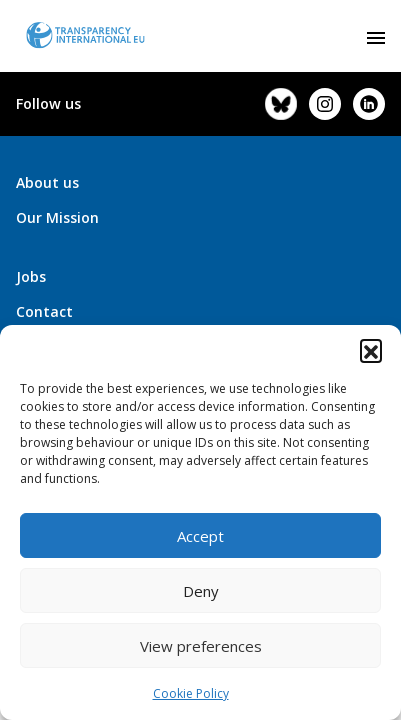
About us (47, 182)
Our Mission (57, 217)
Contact (44, 311)
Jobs (31, 276)
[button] (371, 350)
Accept (200, 536)
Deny (201, 591)
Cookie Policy (191, 693)
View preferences (201, 646)
